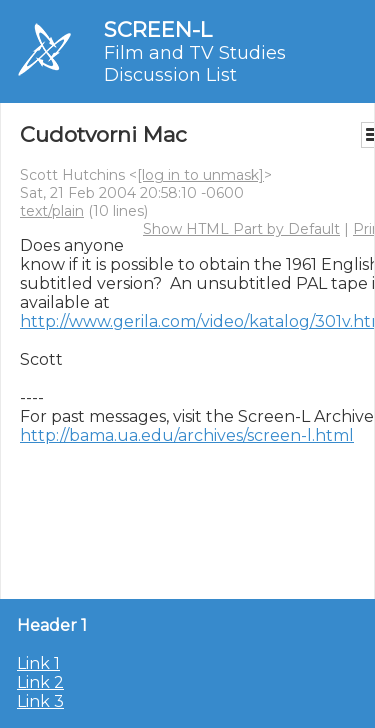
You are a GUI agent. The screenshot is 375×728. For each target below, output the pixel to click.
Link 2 (40, 682)
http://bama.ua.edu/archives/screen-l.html (187, 435)
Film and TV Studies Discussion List (195, 64)
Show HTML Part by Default (241, 229)
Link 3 (40, 701)
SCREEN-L (158, 29)
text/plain (52, 211)
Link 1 (38, 663)
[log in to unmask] (200, 175)
